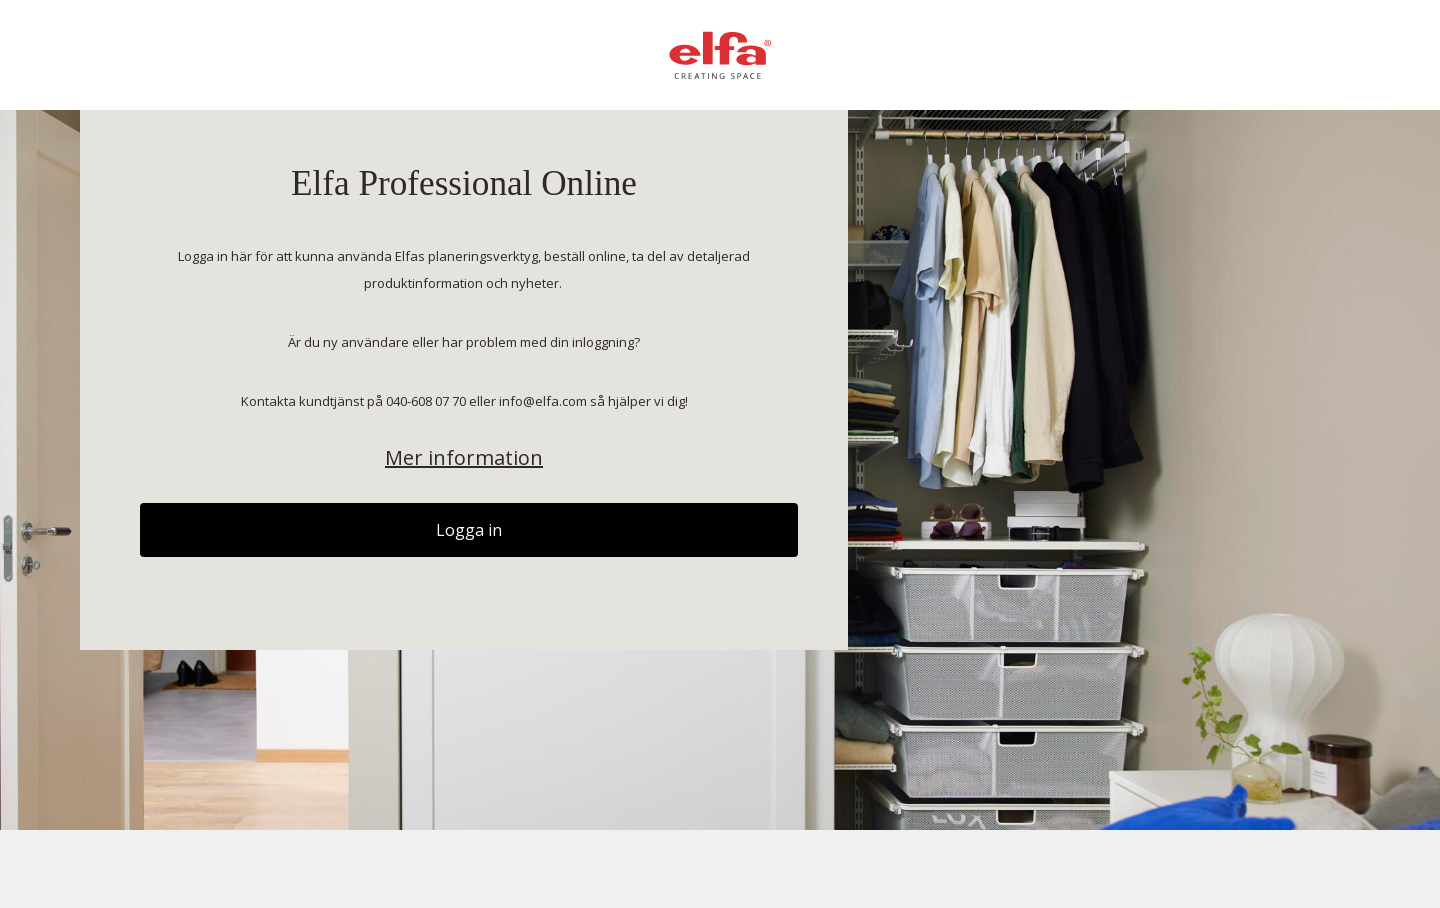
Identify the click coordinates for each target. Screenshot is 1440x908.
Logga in (469, 530)
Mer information (464, 457)
